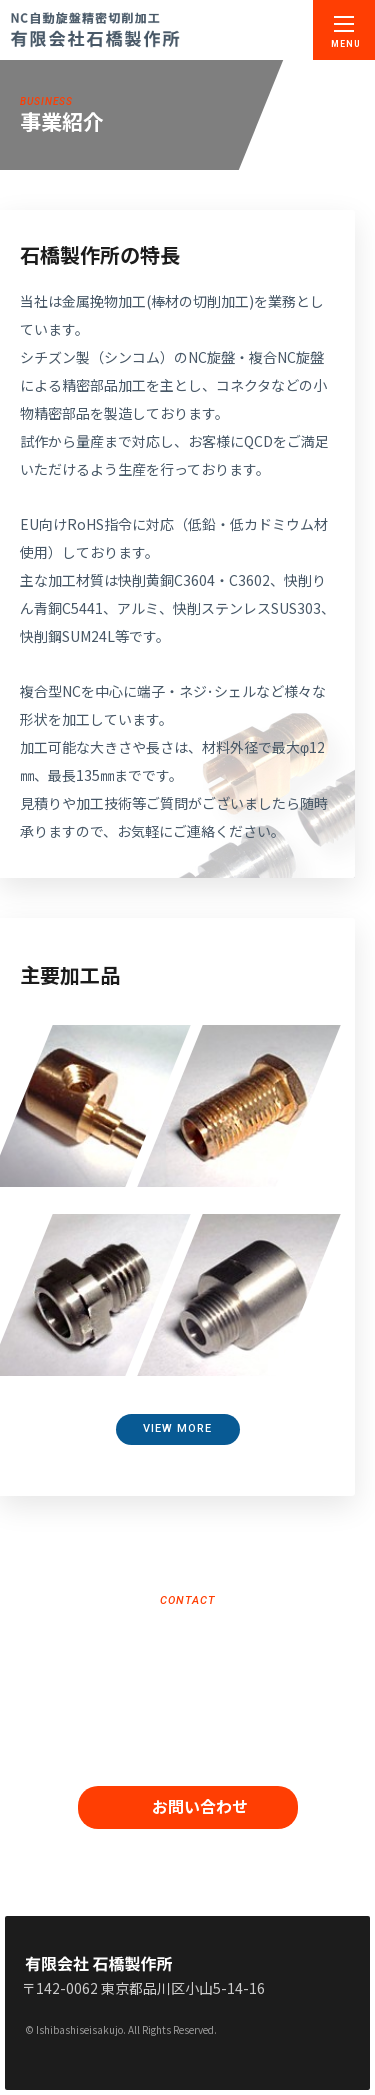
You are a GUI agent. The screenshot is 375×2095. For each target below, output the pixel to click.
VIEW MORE (177, 1428)
